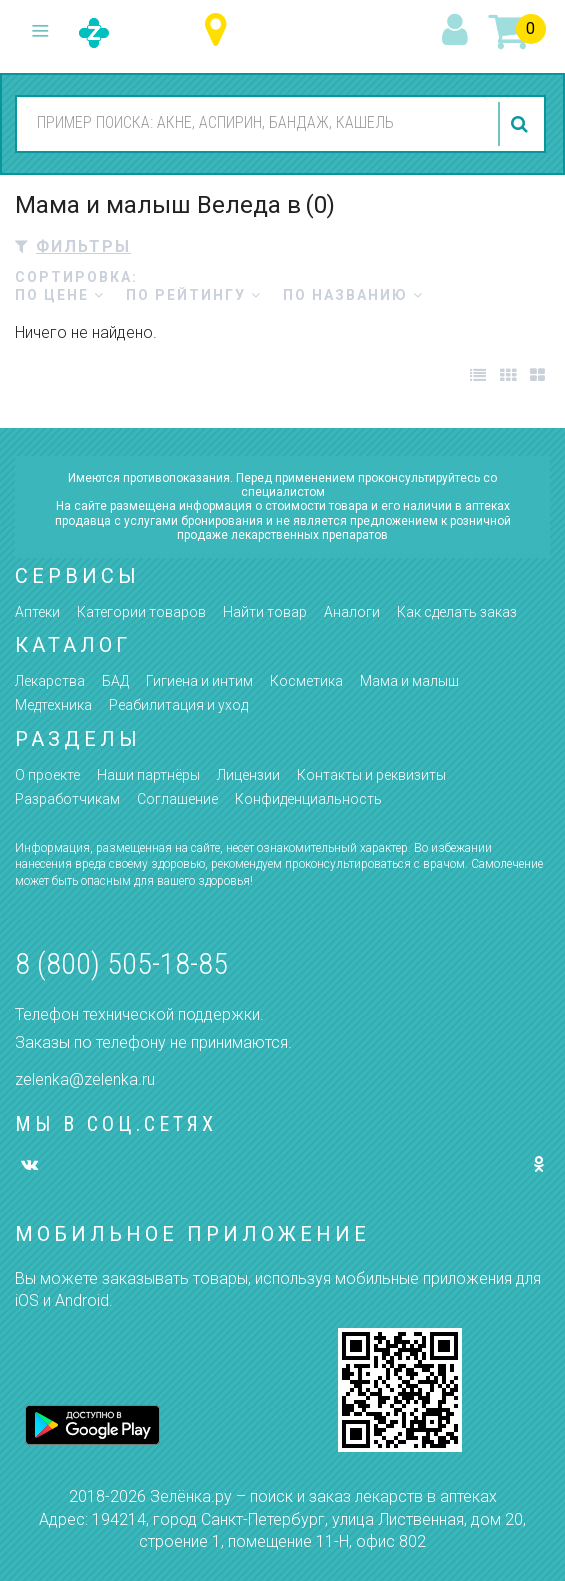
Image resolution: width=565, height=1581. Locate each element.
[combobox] (252, 123)
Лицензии (248, 775)
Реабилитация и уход (178, 705)
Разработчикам (67, 799)
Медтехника (53, 705)
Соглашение (177, 799)
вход (458, 31)
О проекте (47, 775)
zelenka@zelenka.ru (85, 1079)
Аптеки (37, 612)
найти (522, 124)
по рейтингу (194, 295)
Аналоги (352, 612)
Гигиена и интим (199, 681)
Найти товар (265, 612)
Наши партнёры (148, 775)
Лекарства (50, 681)
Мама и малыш (409, 681)
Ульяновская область (220, 30)
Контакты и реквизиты (371, 775)
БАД (115, 681)
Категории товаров (141, 612)
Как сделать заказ (457, 612)
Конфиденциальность (308, 799)
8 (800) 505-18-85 (121, 963)
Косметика (306, 681)
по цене (60, 295)
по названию (353, 295)
